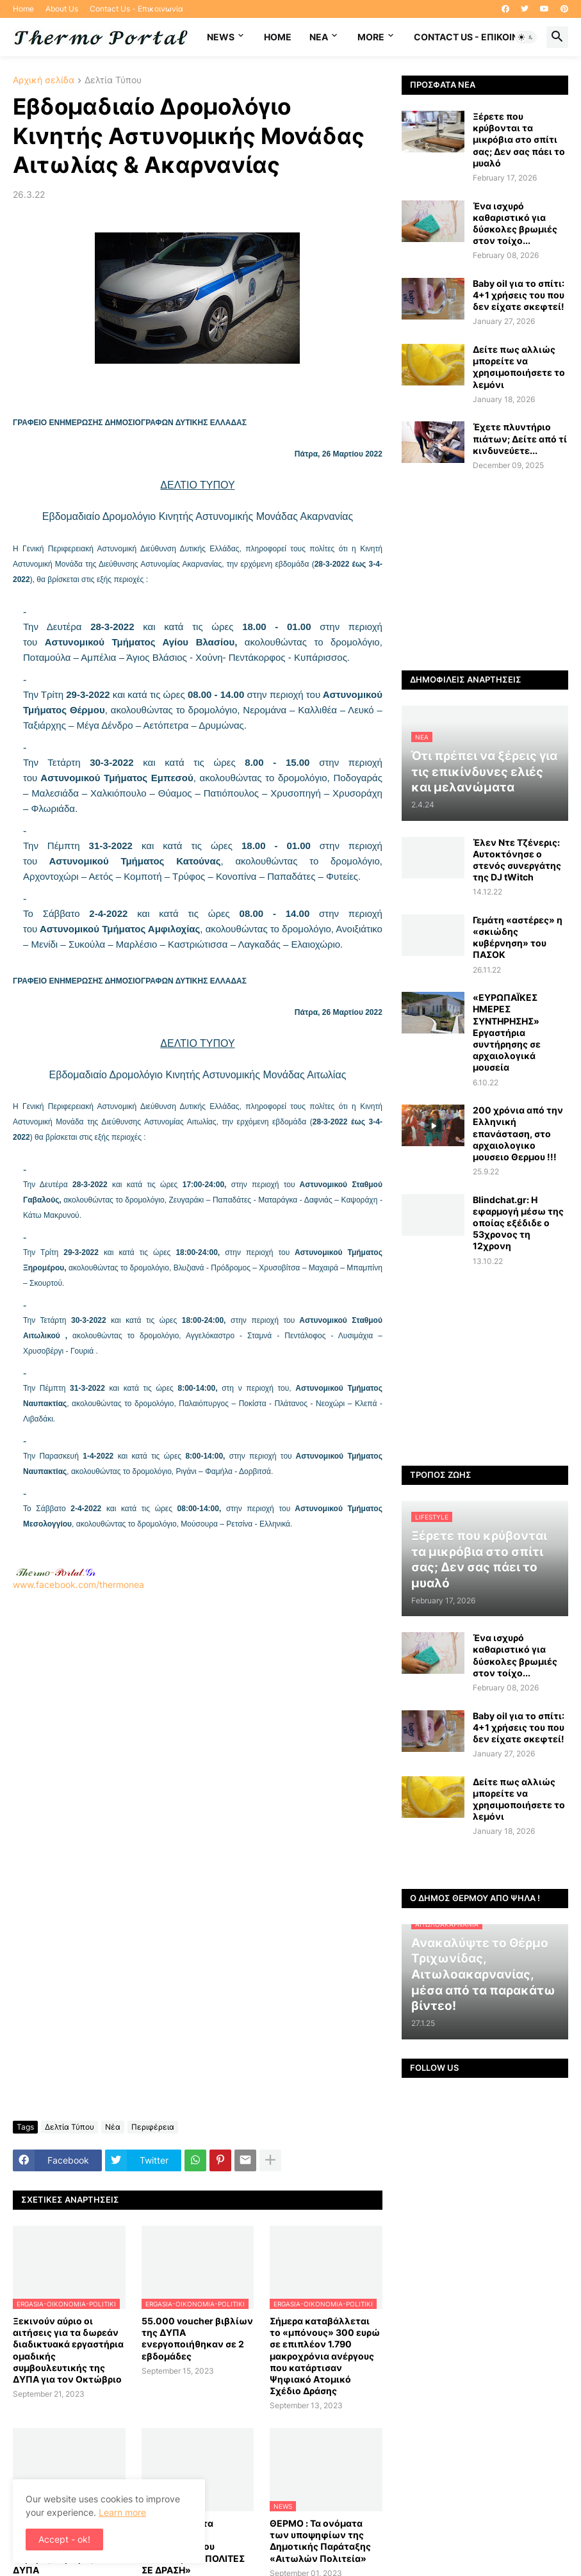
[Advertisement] (197, 1737)
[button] (526, 37)
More (370, 36)
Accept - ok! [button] (64, 2539)
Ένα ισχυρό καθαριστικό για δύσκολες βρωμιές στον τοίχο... (515, 223)
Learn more (122, 2512)
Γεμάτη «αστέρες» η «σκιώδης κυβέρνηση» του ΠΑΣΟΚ (517, 937)
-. (55, 1572)
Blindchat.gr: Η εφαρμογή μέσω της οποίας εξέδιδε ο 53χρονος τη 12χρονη (518, 1223)
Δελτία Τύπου (113, 80)
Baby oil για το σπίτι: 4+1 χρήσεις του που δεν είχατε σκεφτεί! (518, 295)
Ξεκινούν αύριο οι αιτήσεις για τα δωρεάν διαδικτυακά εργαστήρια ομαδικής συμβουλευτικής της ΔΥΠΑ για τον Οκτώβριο (68, 2350)
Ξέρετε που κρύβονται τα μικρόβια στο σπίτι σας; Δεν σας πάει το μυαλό (519, 139)
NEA (318, 36)
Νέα (112, 2127)
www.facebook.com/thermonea (197, 1731)
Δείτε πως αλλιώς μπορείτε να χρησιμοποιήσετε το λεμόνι (519, 367)
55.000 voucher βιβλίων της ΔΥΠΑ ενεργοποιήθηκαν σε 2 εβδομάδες (197, 2338)
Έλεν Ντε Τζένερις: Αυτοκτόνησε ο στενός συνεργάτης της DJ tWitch (517, 860)
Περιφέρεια (152, 2127)
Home (23, 8)
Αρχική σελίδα (43, 80)
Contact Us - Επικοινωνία (136, 8)
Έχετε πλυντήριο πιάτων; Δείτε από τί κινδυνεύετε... (520, 438)
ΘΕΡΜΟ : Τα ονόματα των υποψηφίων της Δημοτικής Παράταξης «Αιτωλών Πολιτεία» (320, 2541)
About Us (61, 8)
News (220, 36)
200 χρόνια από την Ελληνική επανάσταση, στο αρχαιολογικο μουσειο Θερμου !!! (518, 1133)
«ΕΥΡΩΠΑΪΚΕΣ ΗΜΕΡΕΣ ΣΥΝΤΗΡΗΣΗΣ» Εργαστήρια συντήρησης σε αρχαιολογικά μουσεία (507, 1032)
